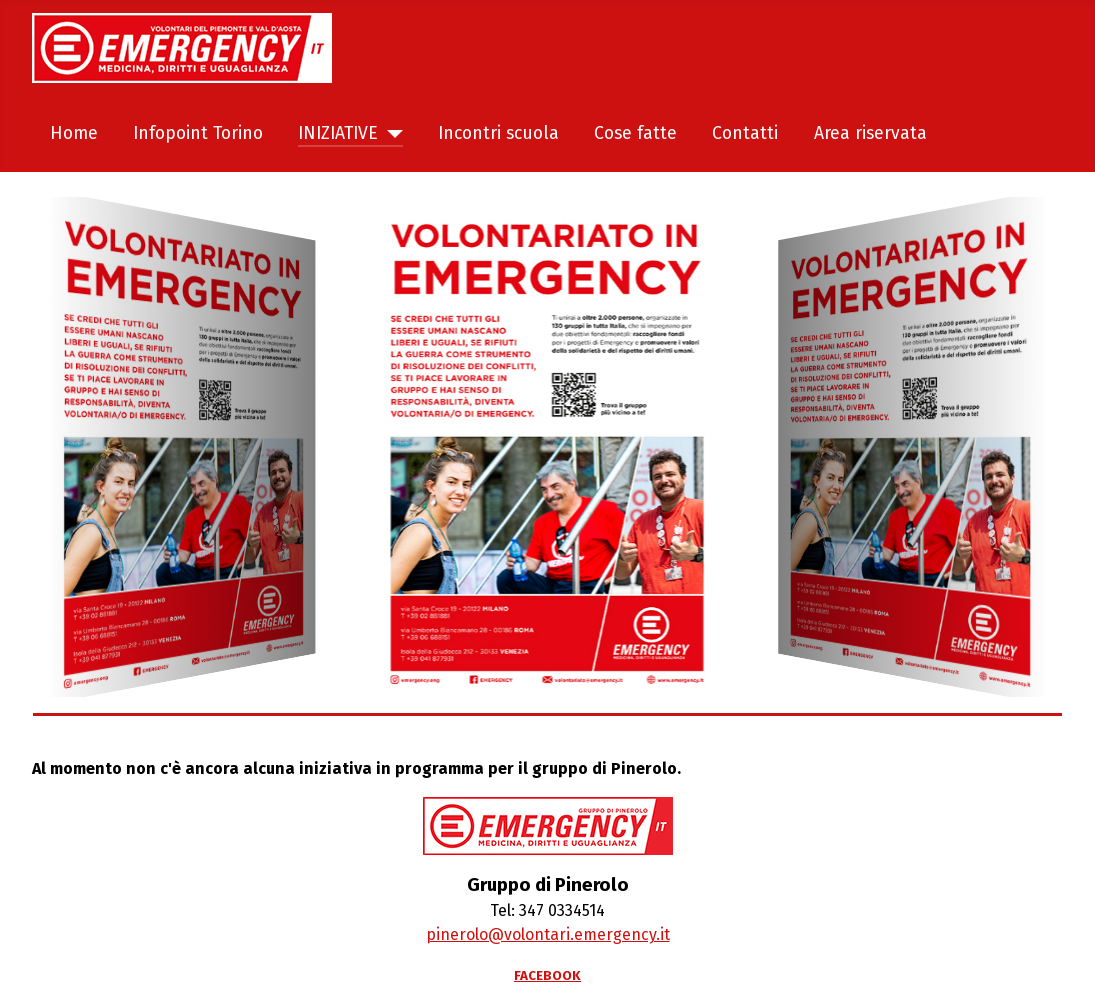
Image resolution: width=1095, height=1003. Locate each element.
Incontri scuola (498, 133)
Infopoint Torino (198, 133)
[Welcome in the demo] (180, 446)
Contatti (745, 133)
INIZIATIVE (338, 133)
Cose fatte (635, 133)
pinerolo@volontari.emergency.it (548, 934)
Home (74, 133)
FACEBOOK (547, 976)
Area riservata (870, 133)
